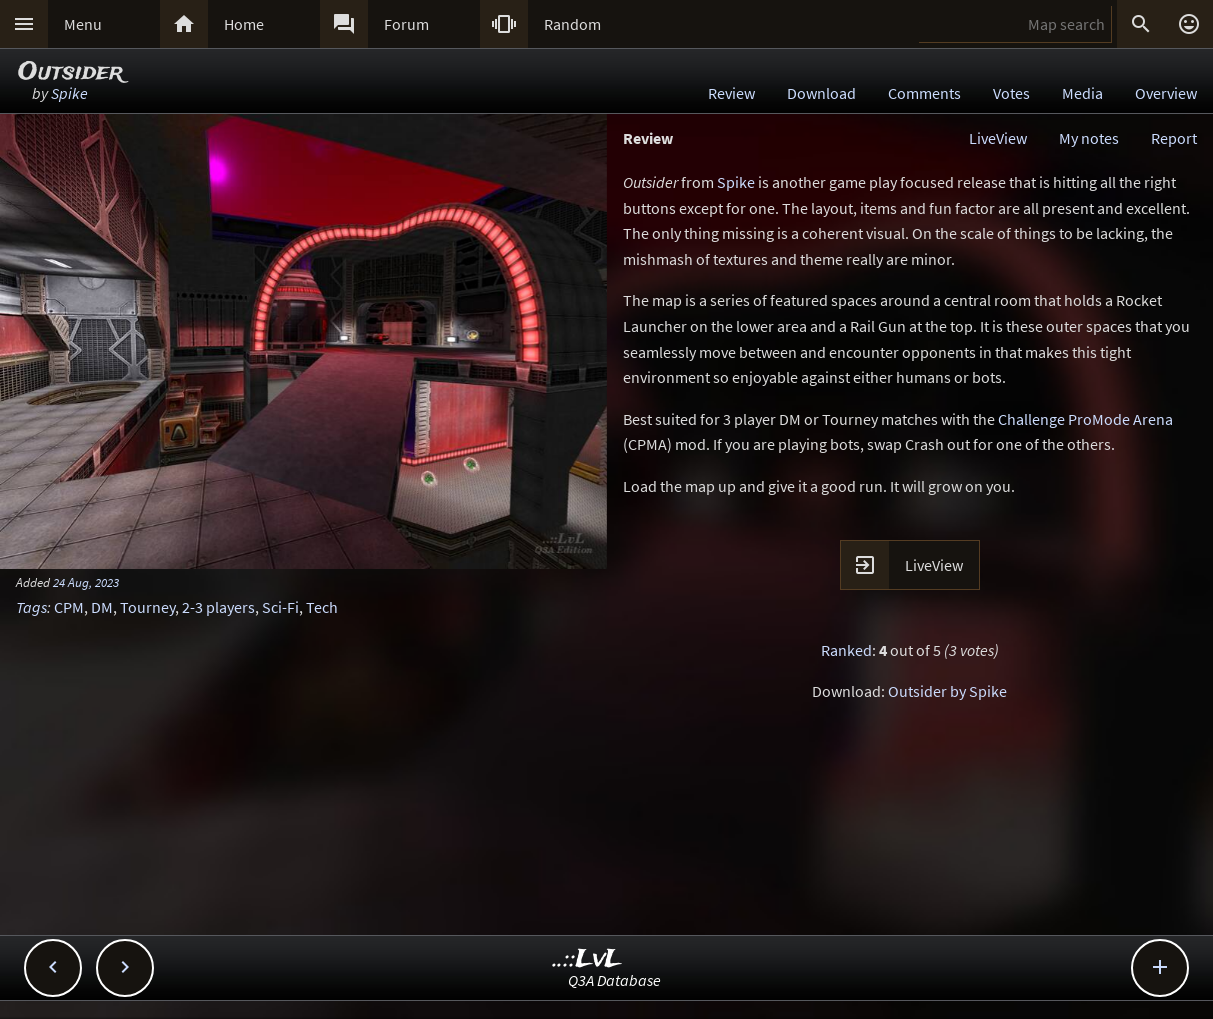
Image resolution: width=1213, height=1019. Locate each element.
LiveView (998, 138)
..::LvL (587, 959)
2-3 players (218, 607)
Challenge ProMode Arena (1085, 419)
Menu (83, 24)
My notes (1089, 138)
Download (821, 93)
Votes (1011, 93)
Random (572, 24)
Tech (322, 607)
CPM (69, 607)
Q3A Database (614, 980)
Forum (406, 24)
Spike (69, 93)
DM (102, 607)
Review (731, 93)
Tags (31, 607)
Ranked (846, 650)
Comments (924, 93)
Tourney (147, 607)
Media (1082, 93)
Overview (1166, 93)
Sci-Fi (280, 607)
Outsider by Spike (947, 691)
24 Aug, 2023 (86, 582)
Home (244, 24)
